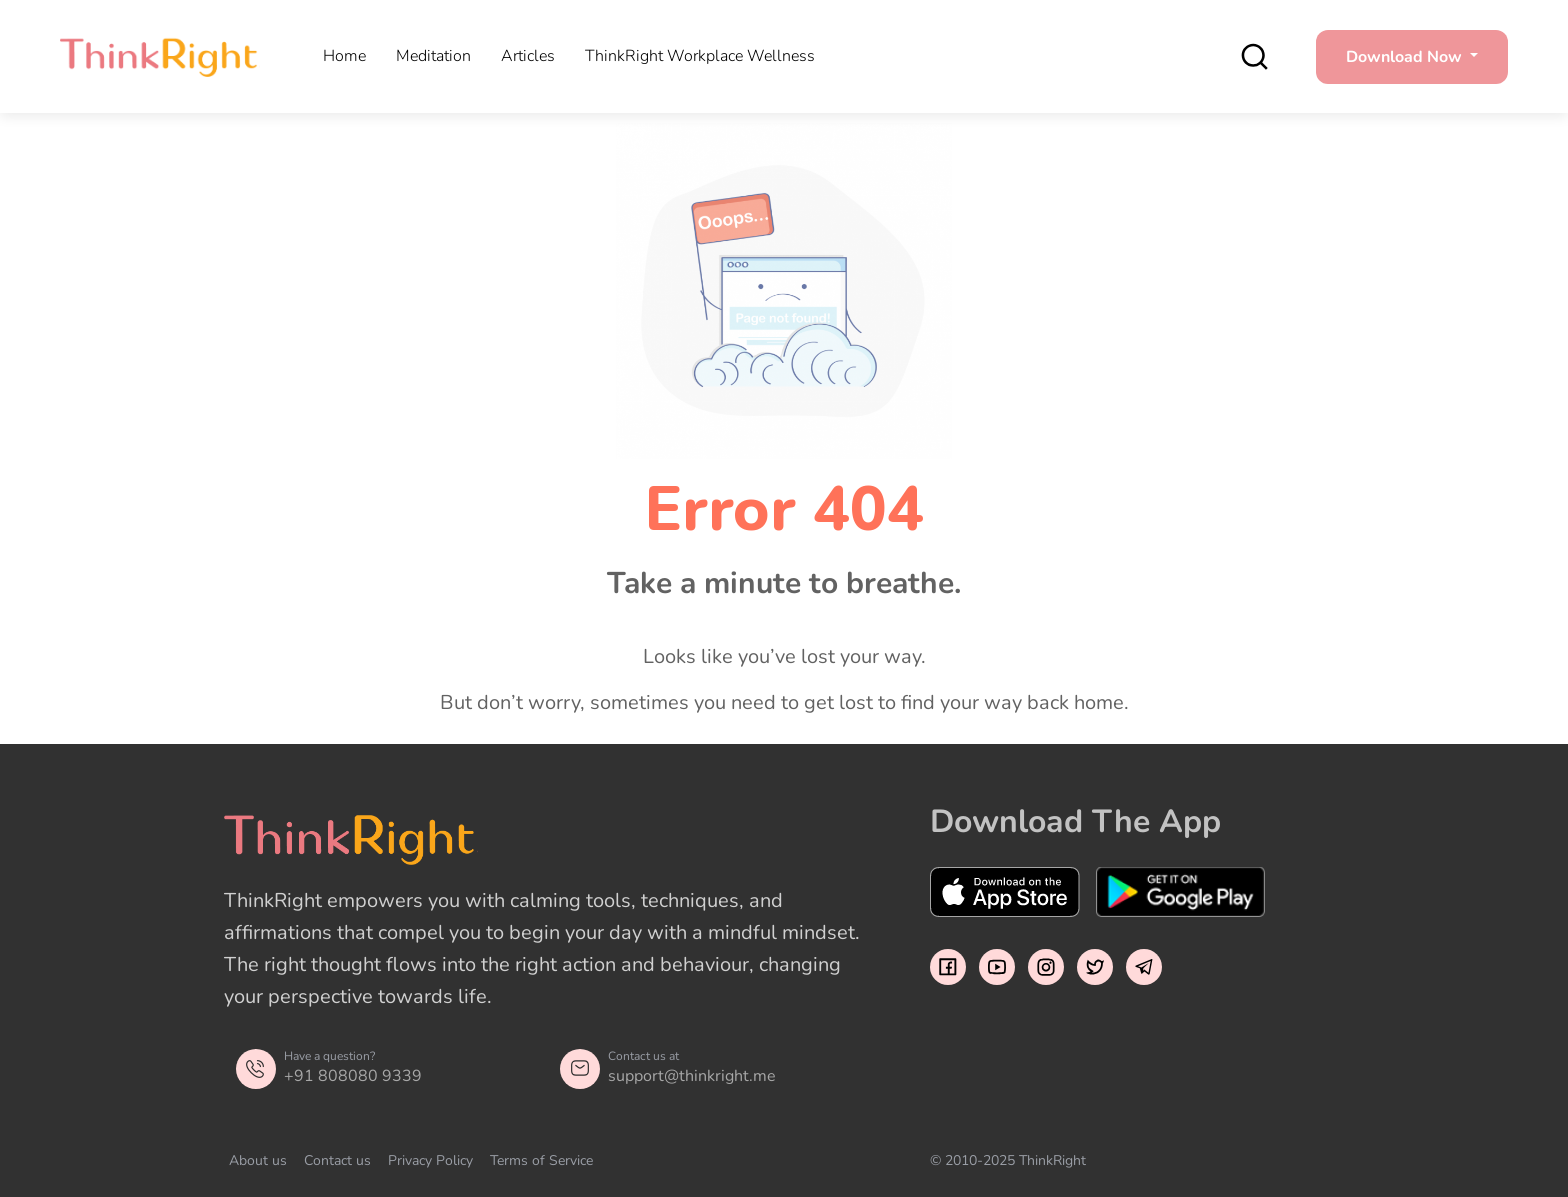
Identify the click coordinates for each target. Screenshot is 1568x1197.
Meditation (433, 56)
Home (344, 56)
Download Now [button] (1406, 57)
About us (258, 1160)
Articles (528, 56)
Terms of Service (541, 1160)
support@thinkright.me (692, 1076)
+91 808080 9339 (353, 1076)
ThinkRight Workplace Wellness (700, 56)
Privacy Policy (430, 1160)
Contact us (337, 1160)
